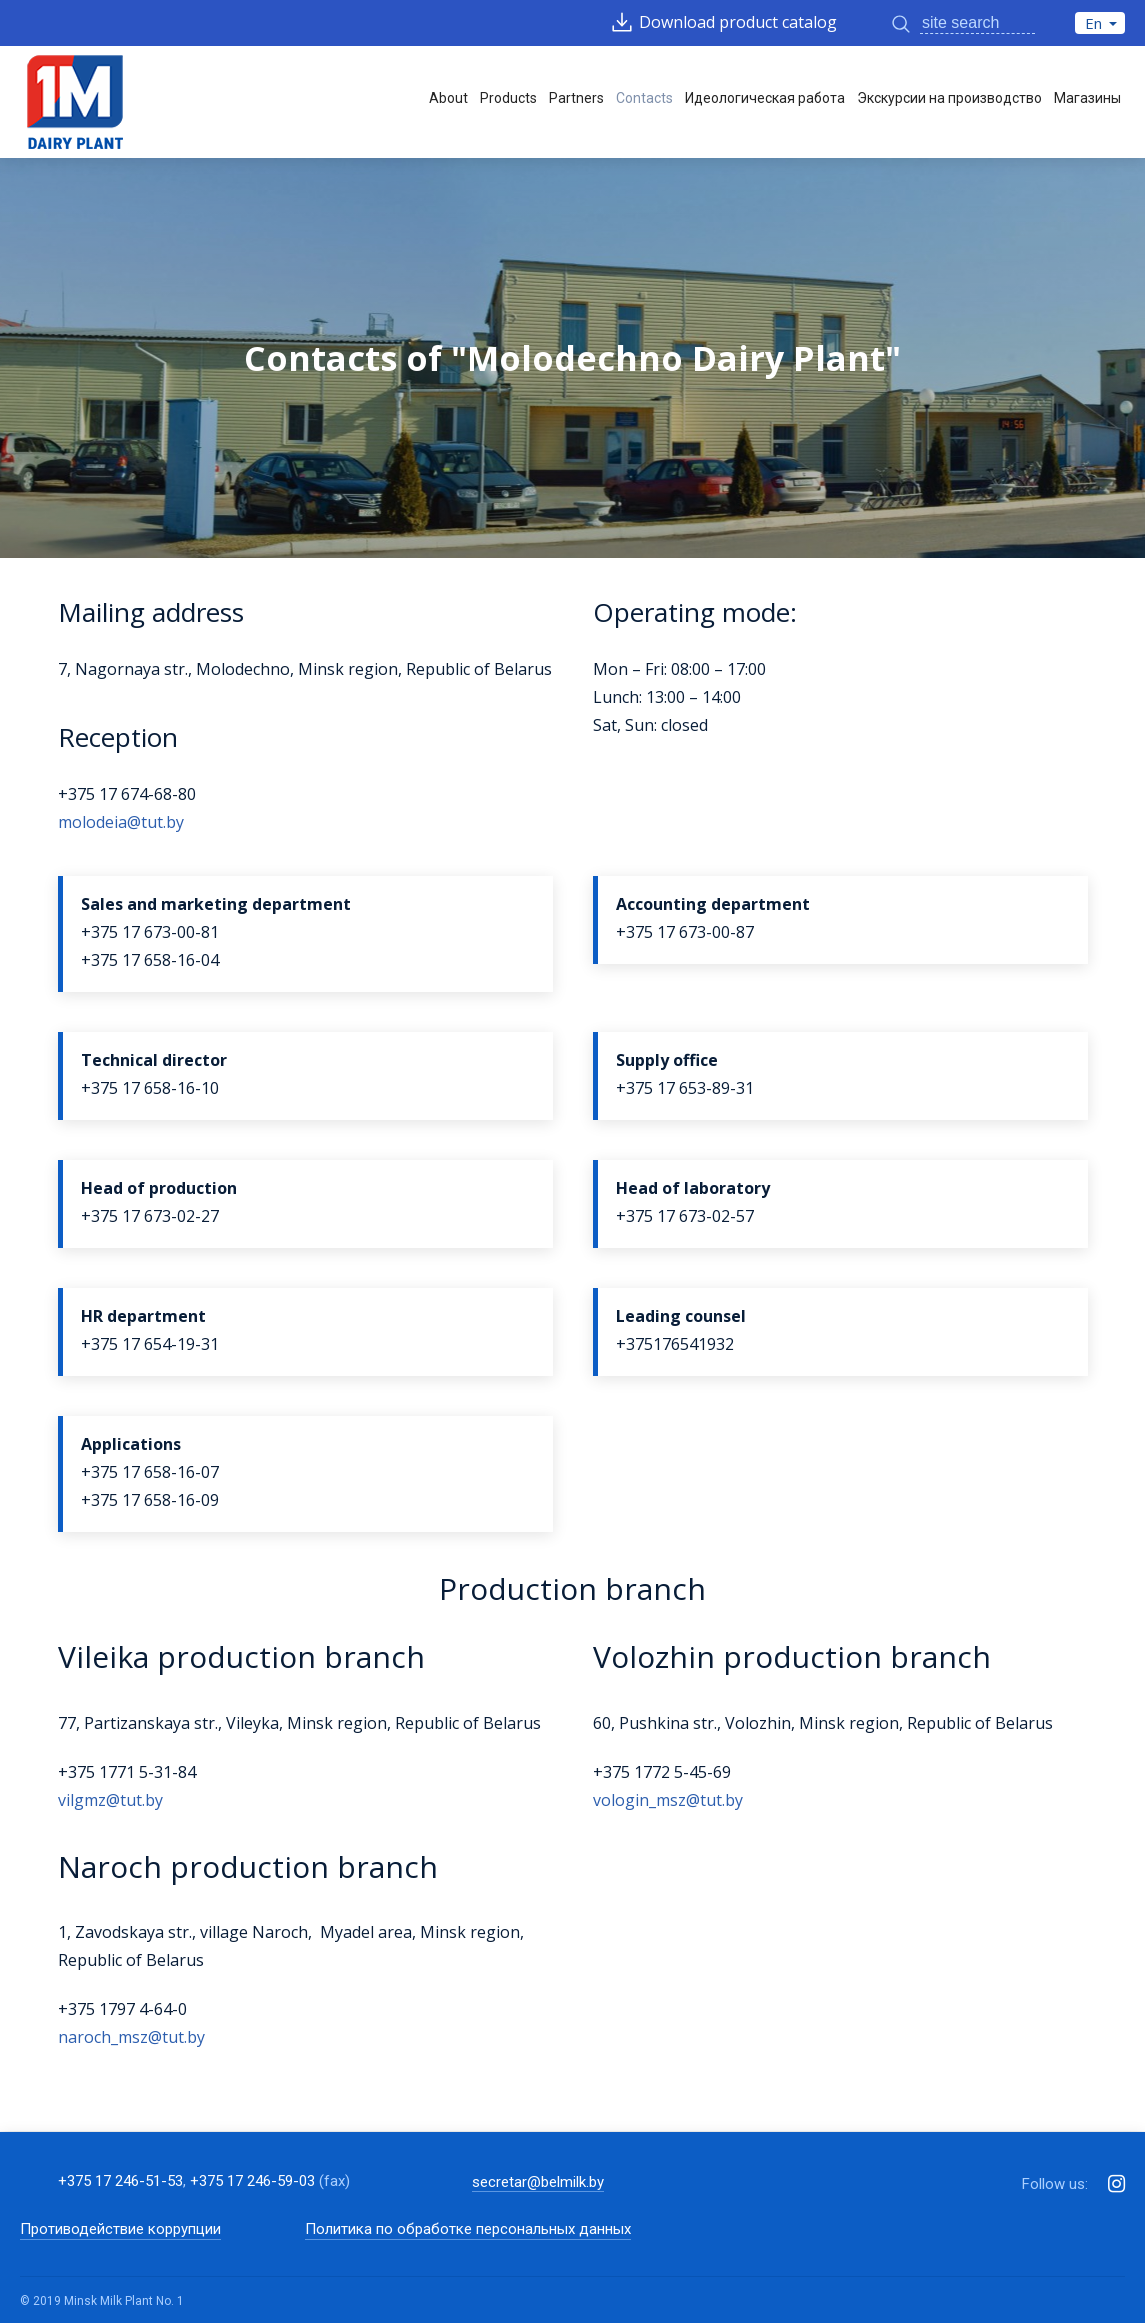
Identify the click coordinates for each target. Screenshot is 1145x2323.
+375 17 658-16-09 (150, 1500)
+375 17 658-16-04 (150, 960)
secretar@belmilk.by (538, 2182)
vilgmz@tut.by (110, 1800)
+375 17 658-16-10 (150, 1088)
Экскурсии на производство (949, 98)
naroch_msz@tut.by (131, 2037)
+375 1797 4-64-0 (122, 2009)
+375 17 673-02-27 (150, 1216)
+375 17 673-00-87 (685, 932)
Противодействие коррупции (120, 2229)
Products (508, 98)
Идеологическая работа (765, 98)
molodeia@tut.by (121, 822)
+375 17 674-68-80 (127, 794)
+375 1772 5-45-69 (662, 1772)
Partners (576, 98)
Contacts (644, 98)
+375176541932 (675, 1344)
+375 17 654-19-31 (150, 1344)
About (448, 98)
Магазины (1087, 98)
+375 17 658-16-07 (150, 1472)
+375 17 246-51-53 (120, 2181)
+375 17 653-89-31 (685, 1088)
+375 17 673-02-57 (685, 1216)
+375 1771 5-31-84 (127, 1772)
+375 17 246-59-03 (252, 2181)
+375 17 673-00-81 (150, 932)
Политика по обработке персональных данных (468, 2229)
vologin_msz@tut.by (668, 1800)
